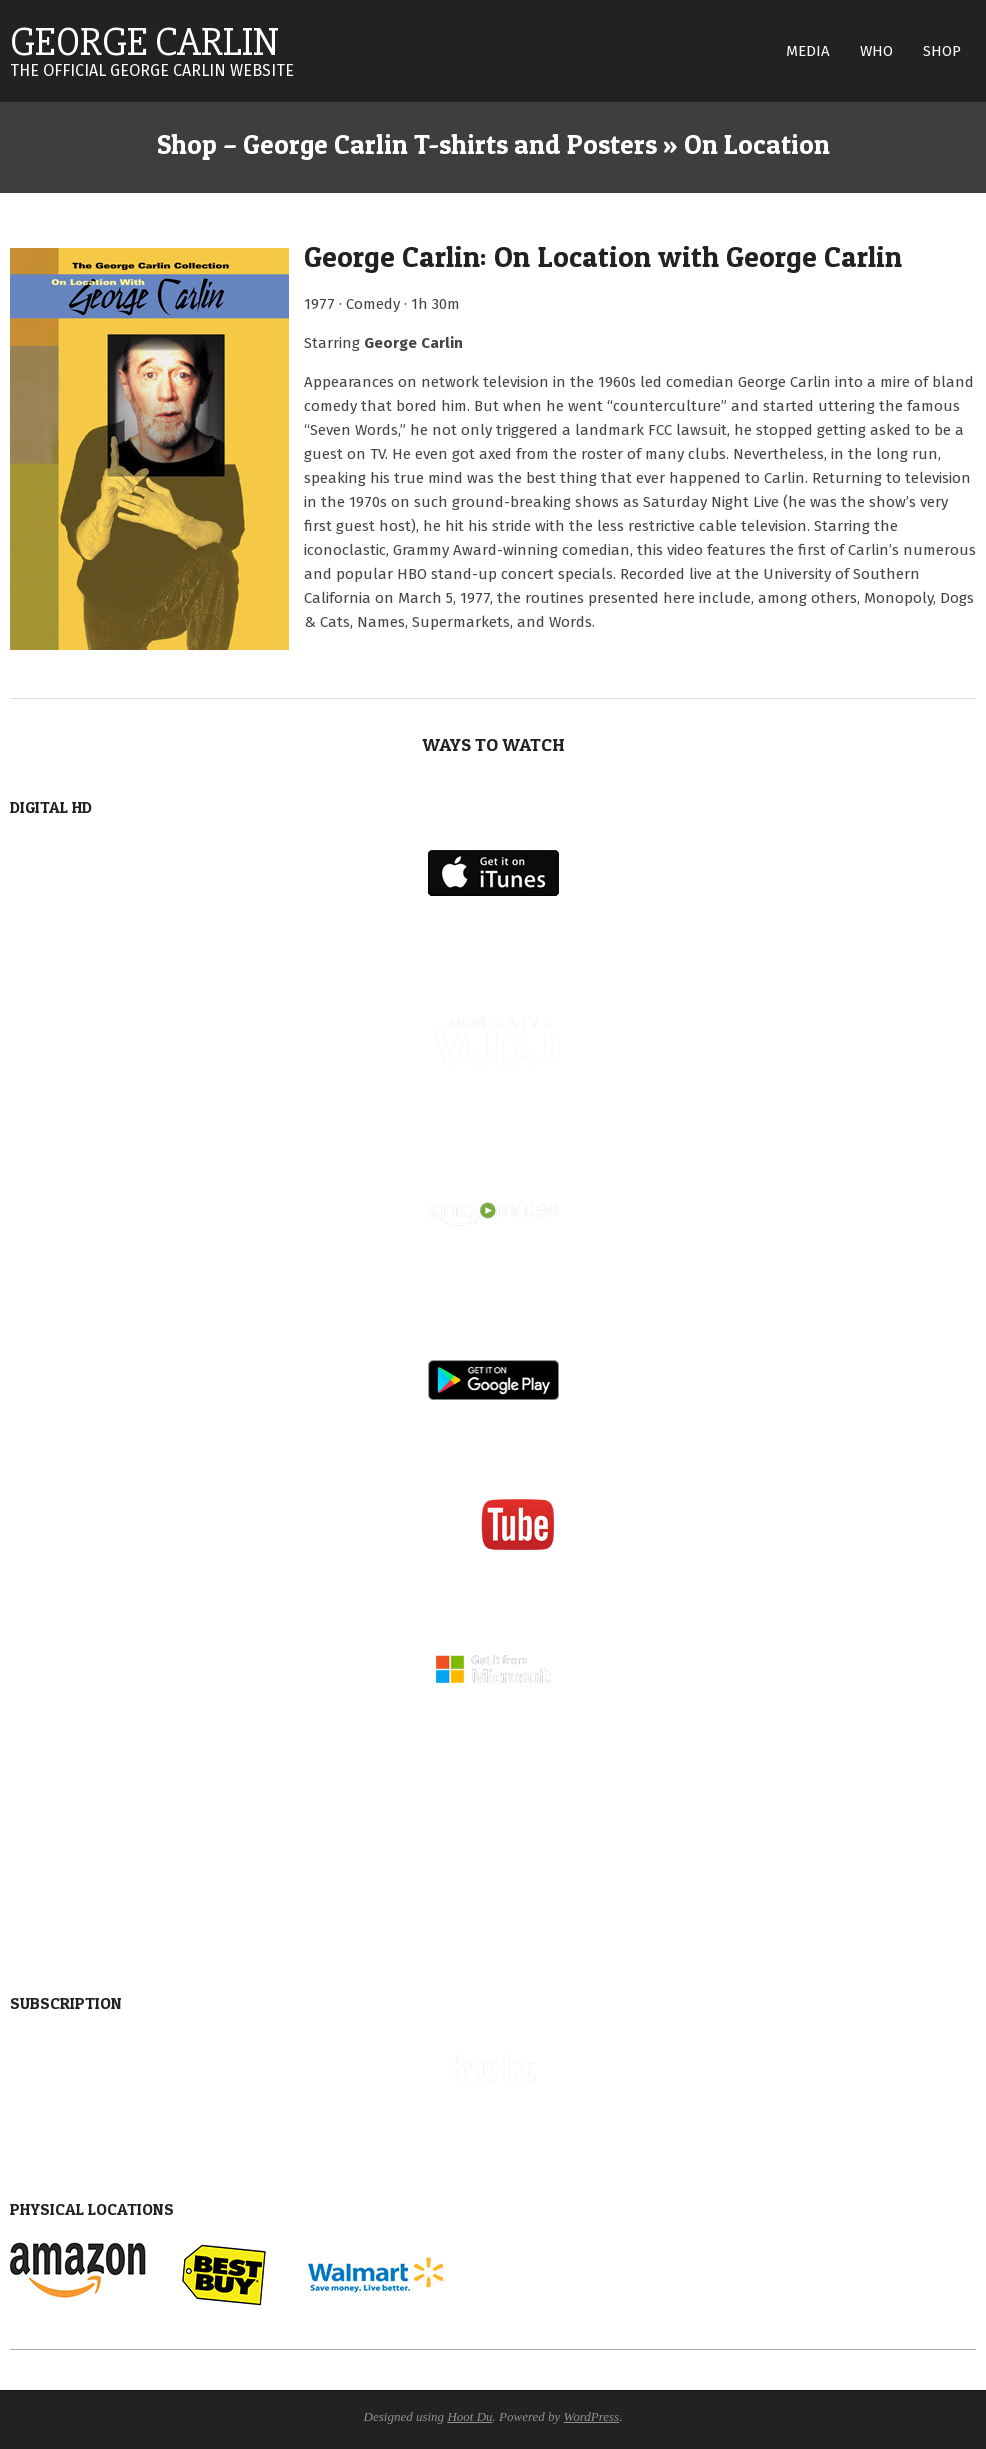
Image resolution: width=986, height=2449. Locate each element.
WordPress (592, 2416)
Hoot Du (469, 2416)
